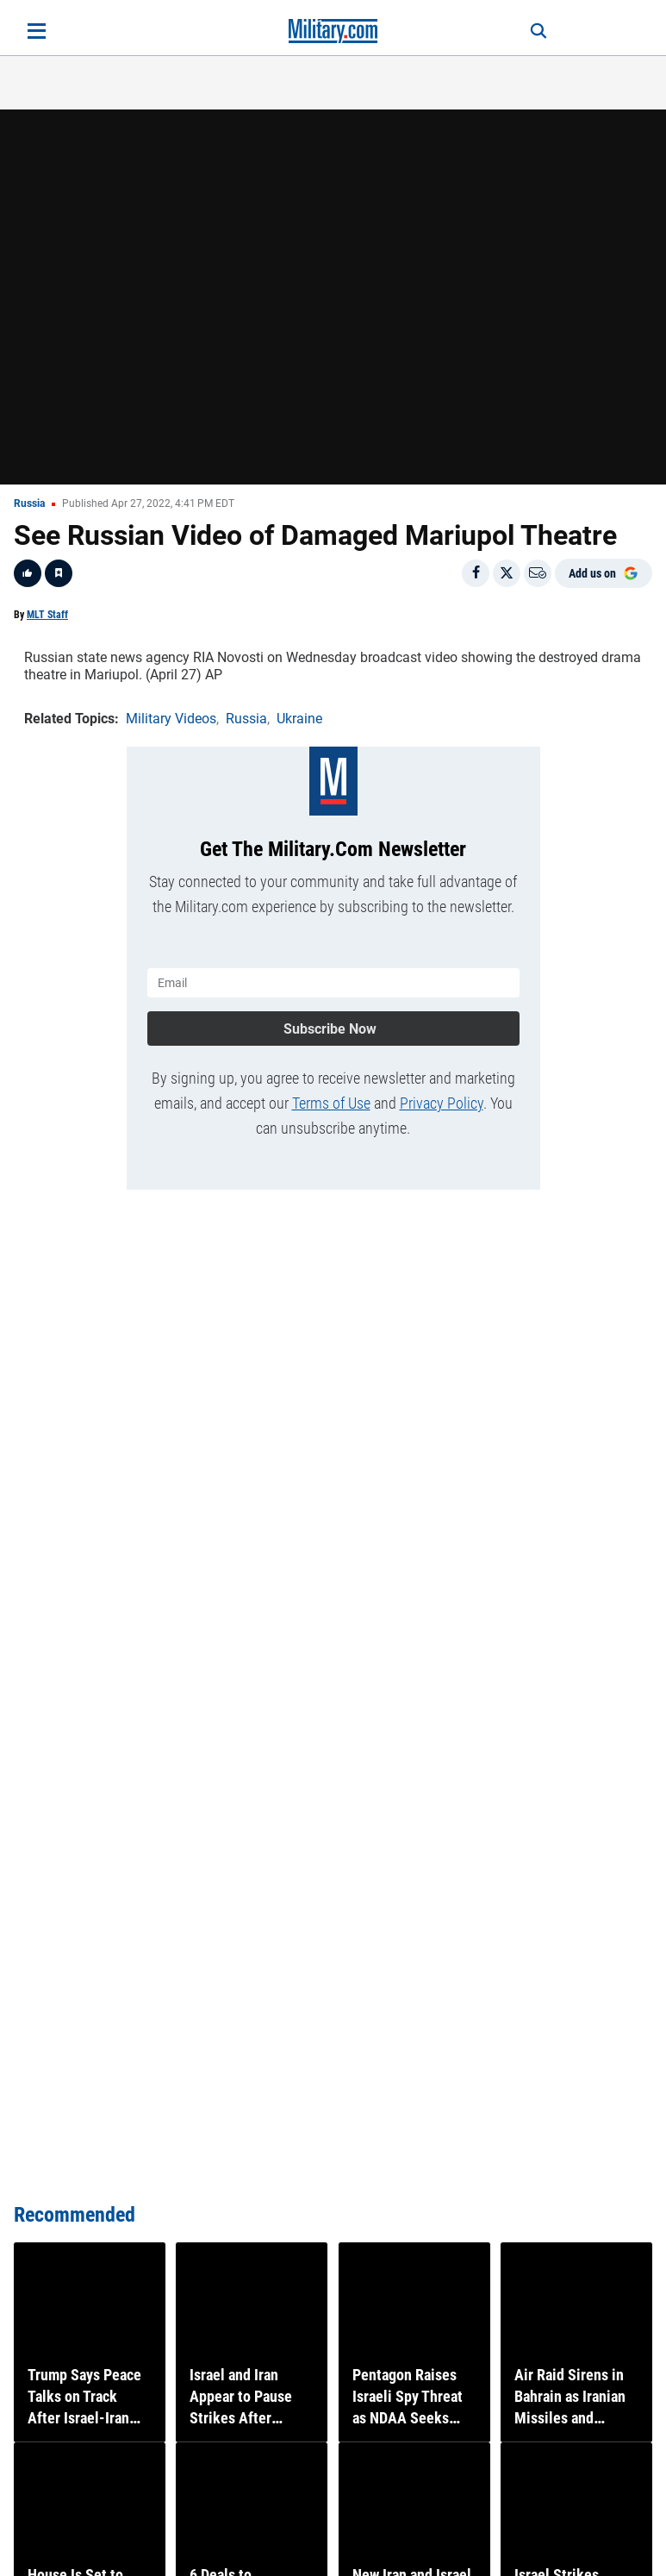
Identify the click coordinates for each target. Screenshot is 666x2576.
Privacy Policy (441, 1103)
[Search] (538, 31)
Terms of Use (331, 1103)
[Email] (537, 573)
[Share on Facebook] (475, 573)
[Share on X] (506, 573)
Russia (29, 503)
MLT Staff (47, 615)
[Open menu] (37, 31)
